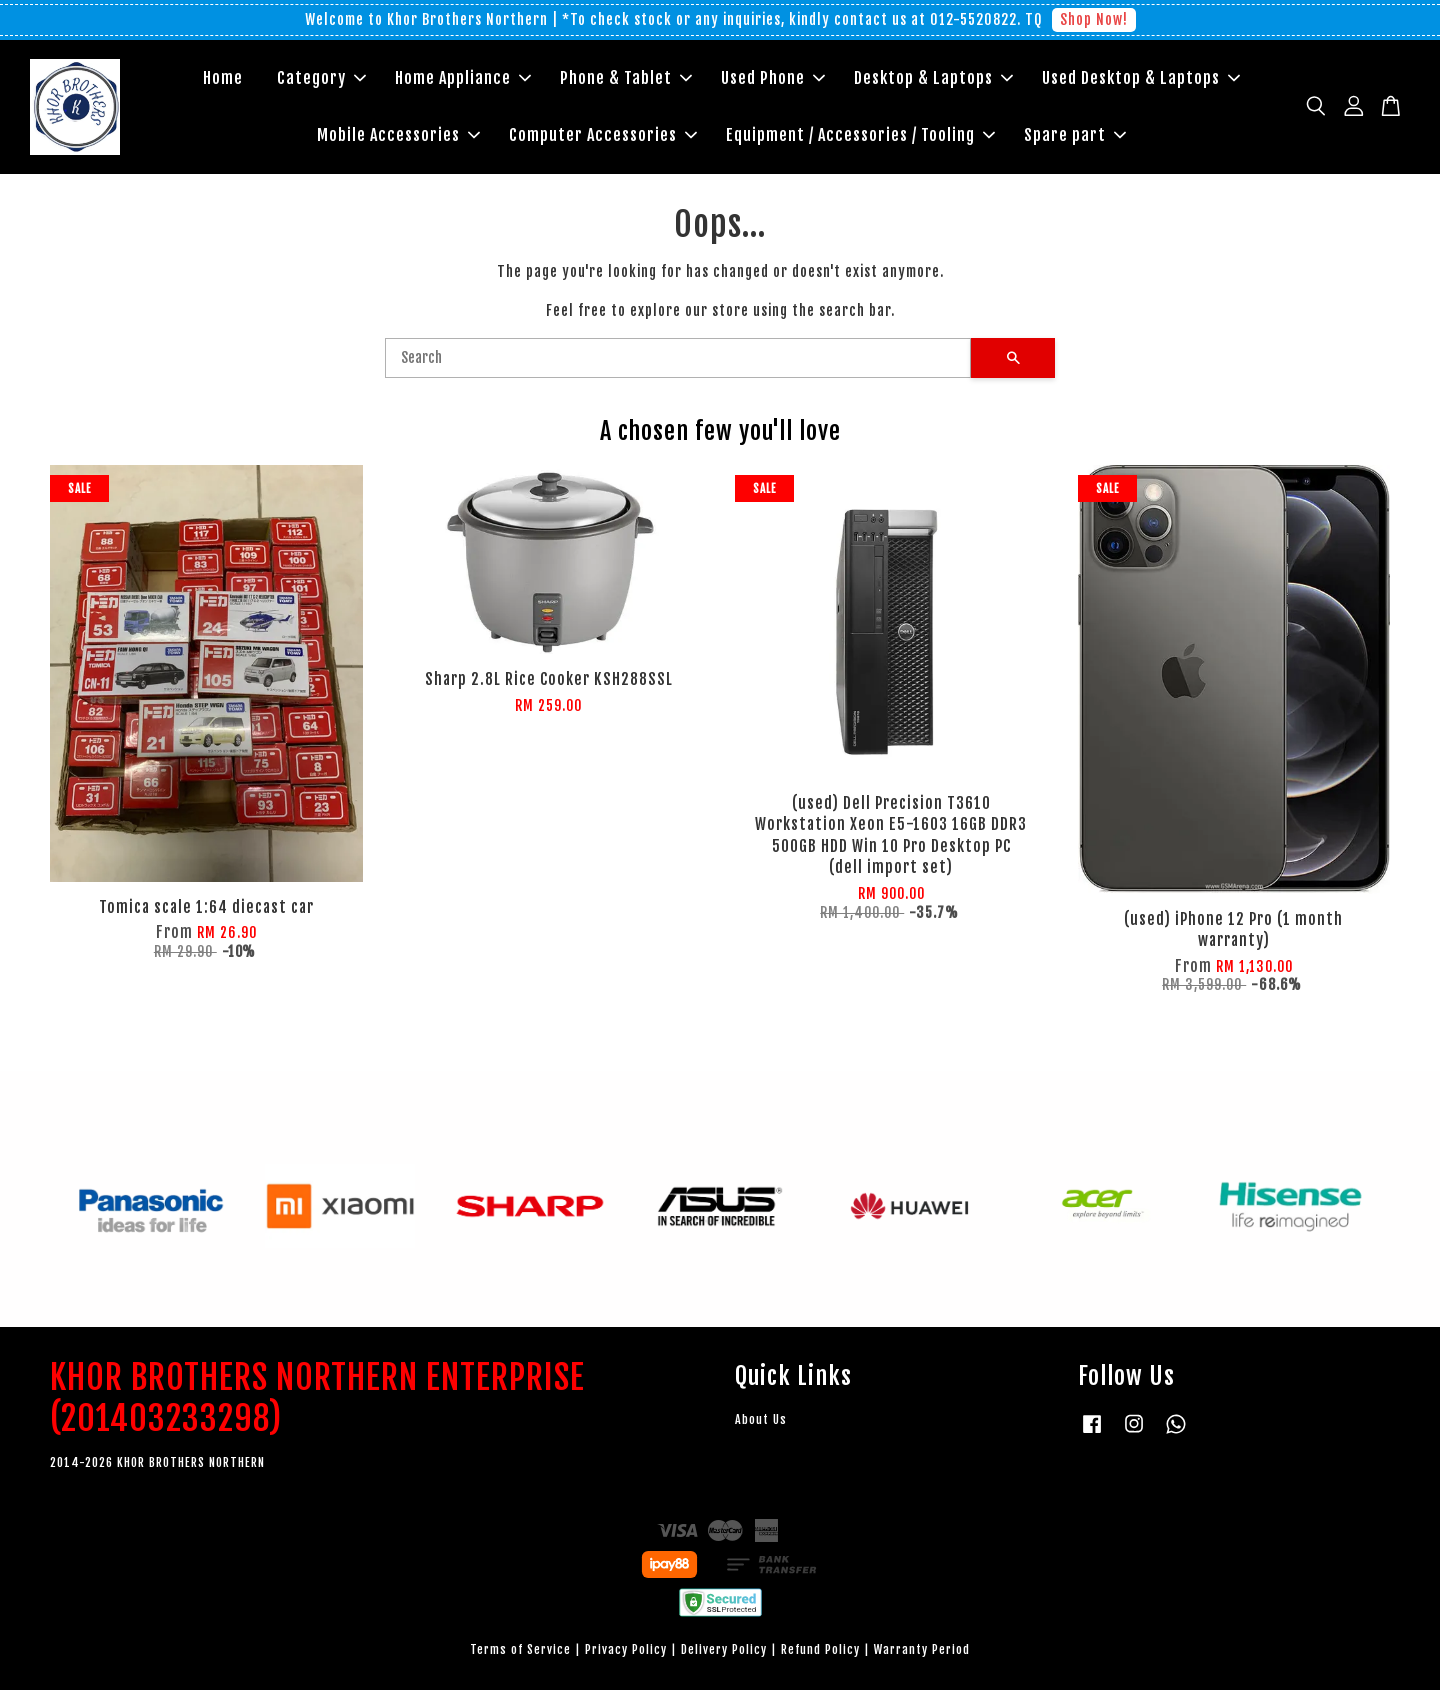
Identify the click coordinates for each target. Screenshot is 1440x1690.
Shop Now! (1094, 19)
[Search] (678, 358)
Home (223, 78)
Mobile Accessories (398, 135)
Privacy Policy (626, 1649)
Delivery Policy (724, 1649)
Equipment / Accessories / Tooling (860, 135)
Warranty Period (922, 1649)
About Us (761, 1419)
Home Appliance (463, 78)
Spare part (1075, 135)
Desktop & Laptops (933, 78)
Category (321, 78)
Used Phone (773, 78)
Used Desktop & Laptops (1141, 78)
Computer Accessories (603, 135)
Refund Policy (820, 1649)
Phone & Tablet (626, 78)
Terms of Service (520, 1649)
